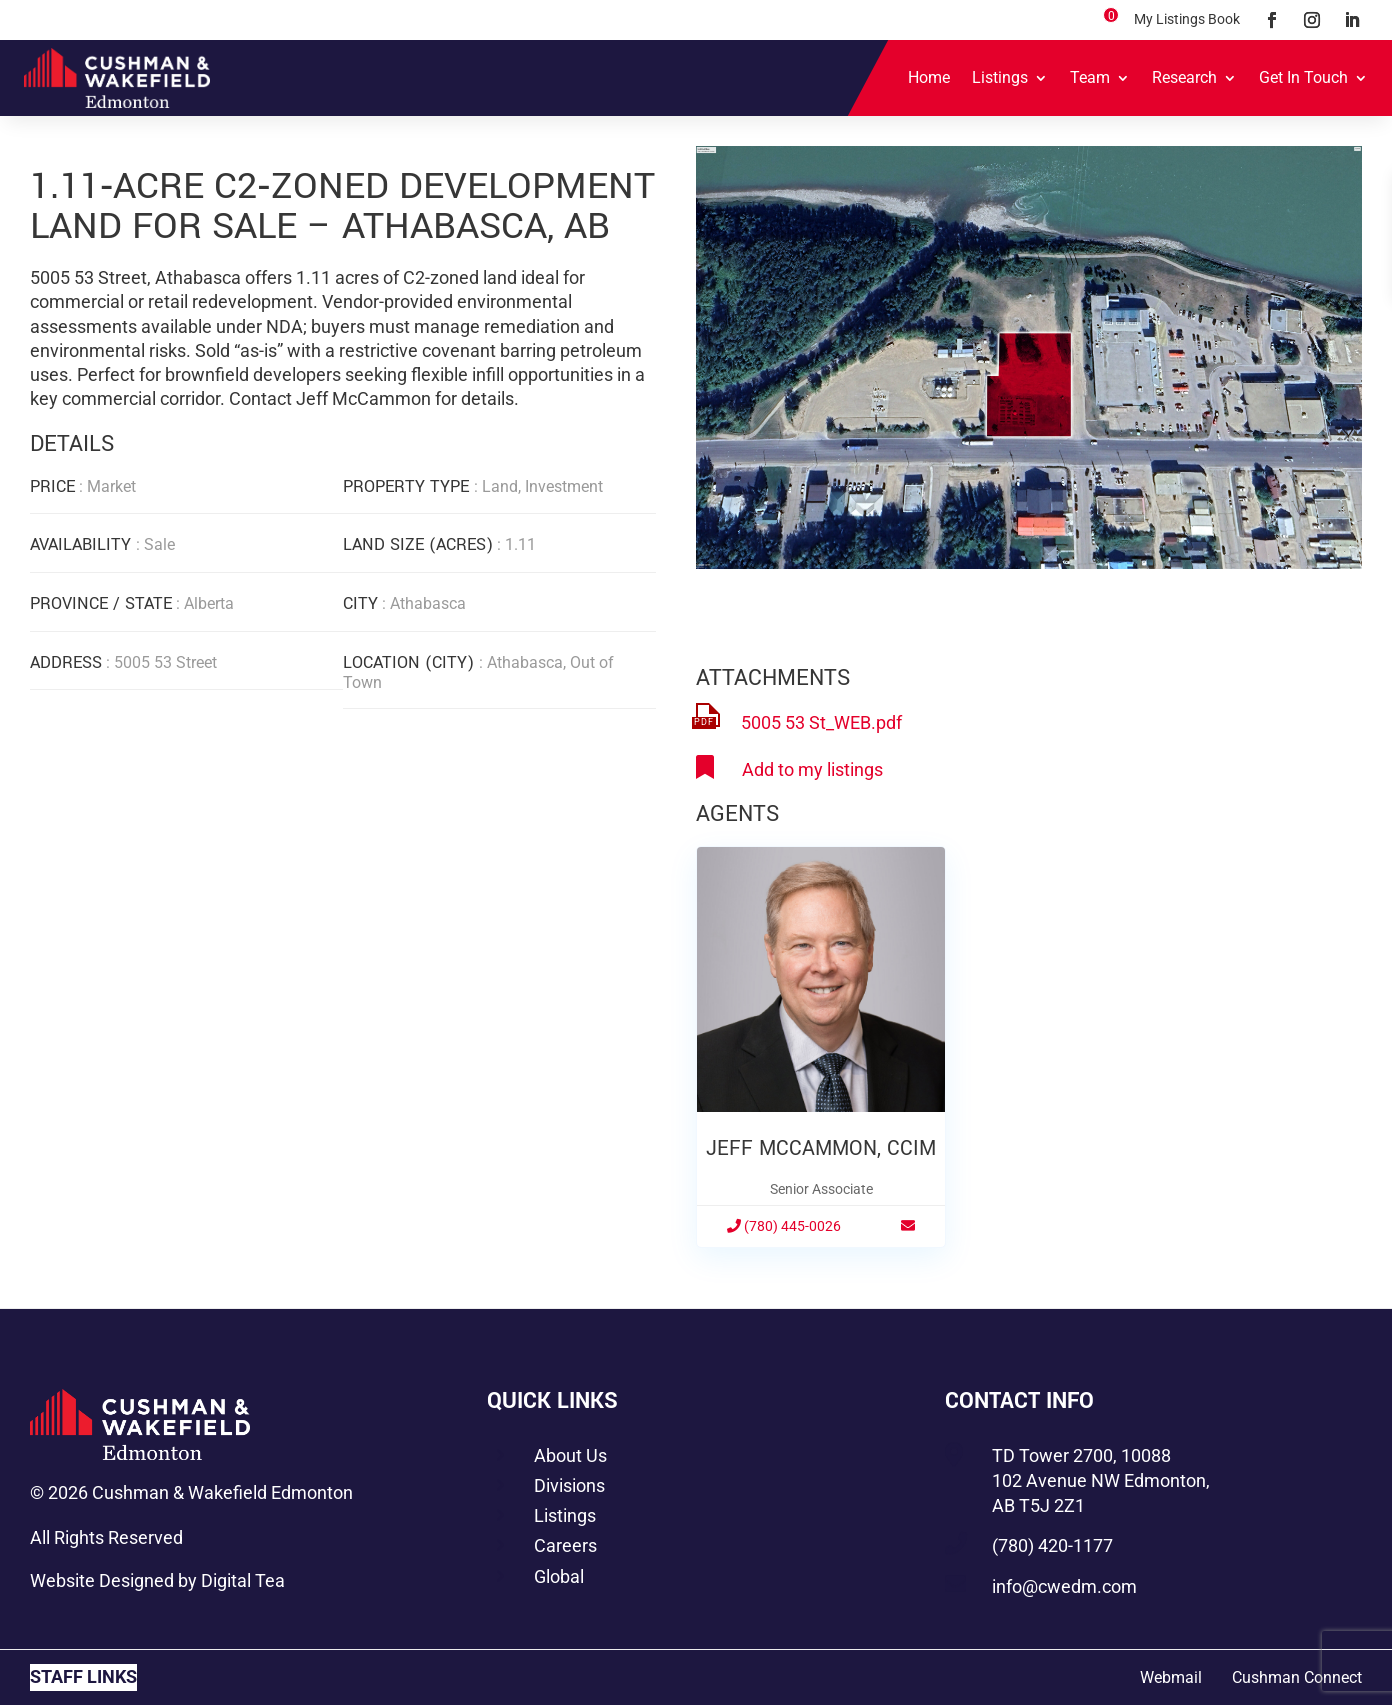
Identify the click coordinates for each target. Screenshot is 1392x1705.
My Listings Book (1187, 19)
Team (1090, 77)
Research (1184, 77)
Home (929, 77)
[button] (1344, 164)
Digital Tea (243, 1580)
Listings (1000, 77)
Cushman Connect (1297, 1677)
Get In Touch (1303, 77)
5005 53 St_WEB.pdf (821, 722)
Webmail (1171, 1677)
